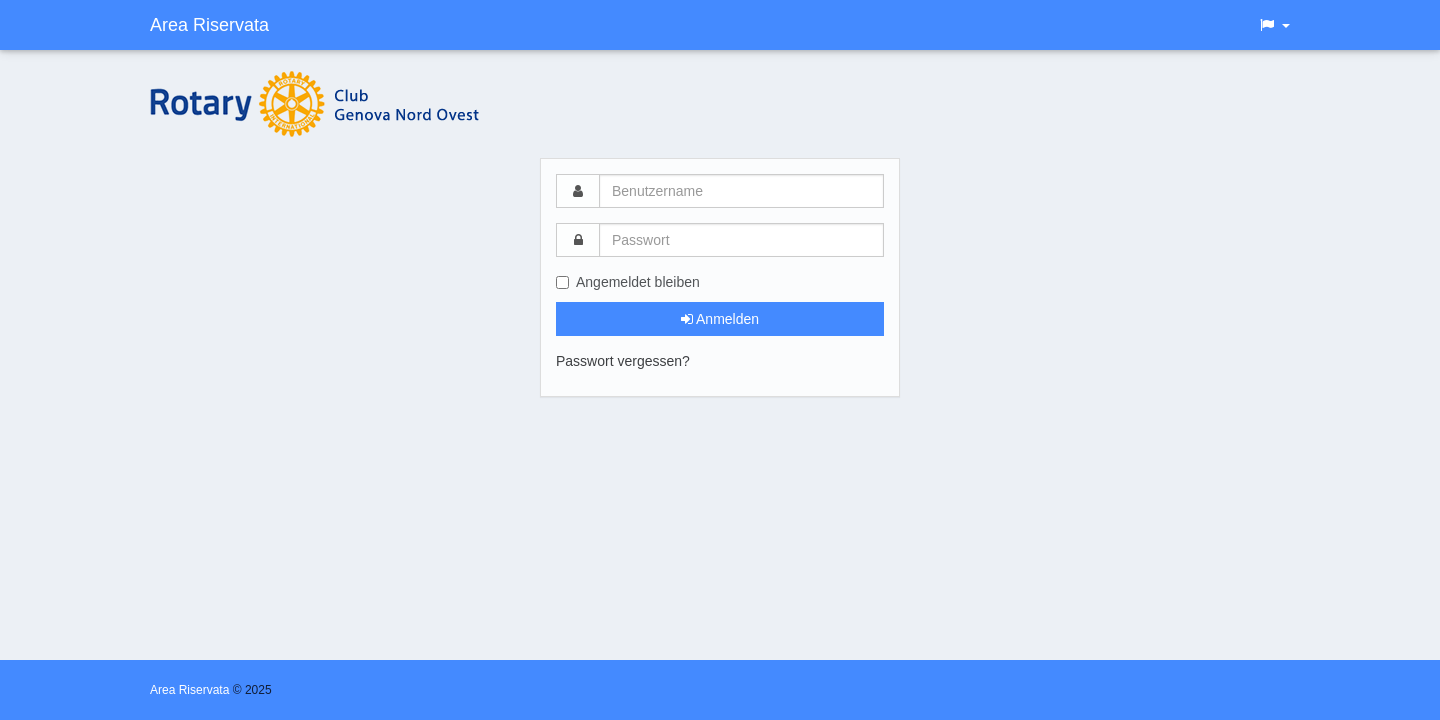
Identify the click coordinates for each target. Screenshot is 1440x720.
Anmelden (720, 319)
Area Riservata (209, 25)
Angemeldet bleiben (628, 282)
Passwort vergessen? (623, 361)
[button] (1274, 25)
